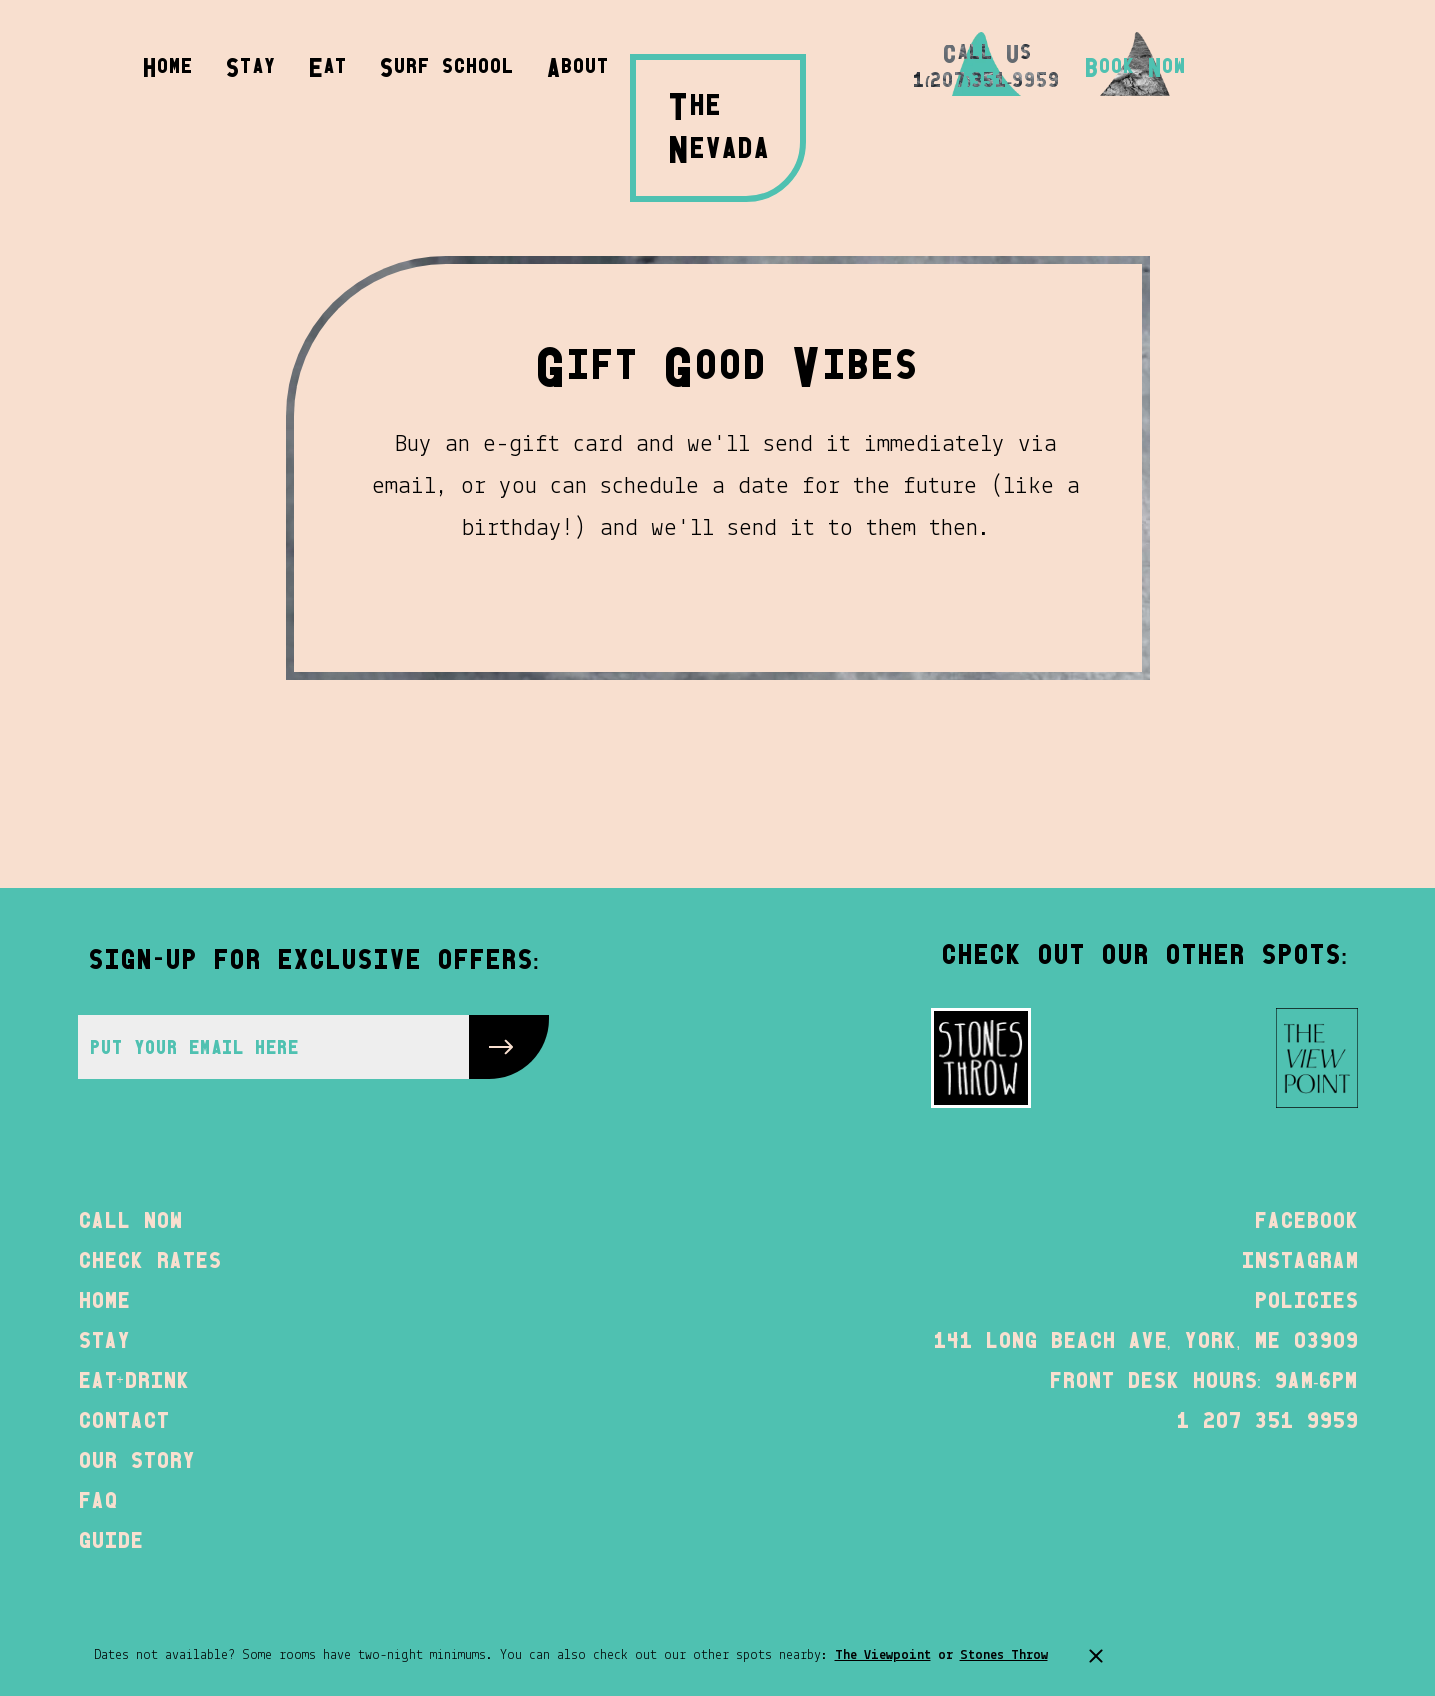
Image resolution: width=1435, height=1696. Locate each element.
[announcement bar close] (1096, 1656)
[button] (577, 64)
